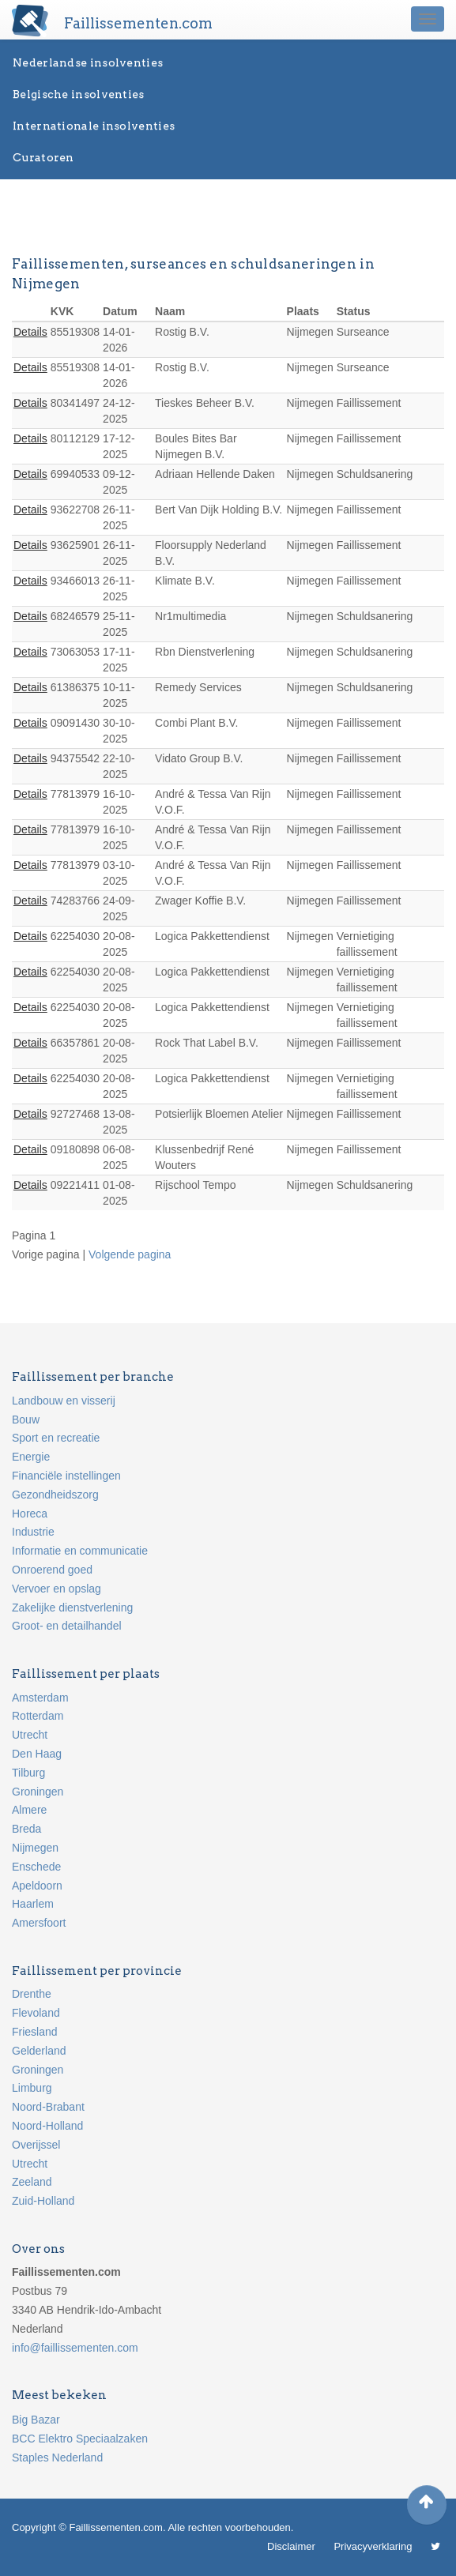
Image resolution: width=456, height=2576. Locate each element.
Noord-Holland (47, 2125)
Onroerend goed (52, 1569)
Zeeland (32, 2181)
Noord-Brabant (48, 2106)
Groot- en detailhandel (67, 1625)
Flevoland (36, 2012)
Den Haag (37, 1753)
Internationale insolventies (94, 125)
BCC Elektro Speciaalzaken (80, 2438)
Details (30, 331)
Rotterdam (37, 1715)
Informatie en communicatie (80, 1550)
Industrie (33, 1531)
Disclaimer (291, 2546)
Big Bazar (36, 2419)
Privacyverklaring (373, 2546)
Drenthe (31, 1993)
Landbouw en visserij (63, 1400)
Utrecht (29, 1734)
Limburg (32, 2087)
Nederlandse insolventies (88, 62)
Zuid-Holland (43, 2200)
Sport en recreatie (56, 1437)
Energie (31, 1456)
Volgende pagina (130, 1254)
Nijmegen (35, 1847)
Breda (26, 1828)
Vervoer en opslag (56, 1588)
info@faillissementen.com (75, 2347)
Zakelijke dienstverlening (72, 1607)
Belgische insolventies (79, 94)
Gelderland (39, 2050)
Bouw (26, 1419)
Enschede (36, 1866)
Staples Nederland (57, 2457)
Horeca (29, 1513)
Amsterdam (40, 1697)
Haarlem (33, 1903)
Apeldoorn (37, 1885)
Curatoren (43, 157)
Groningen (37, 1791)
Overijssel (36, 2144)
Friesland (35, 2031)
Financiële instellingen (66, 1475)
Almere (29, 1809)
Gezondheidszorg (55, 1494)
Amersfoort (39, 1922)
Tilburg (28, 1772)
